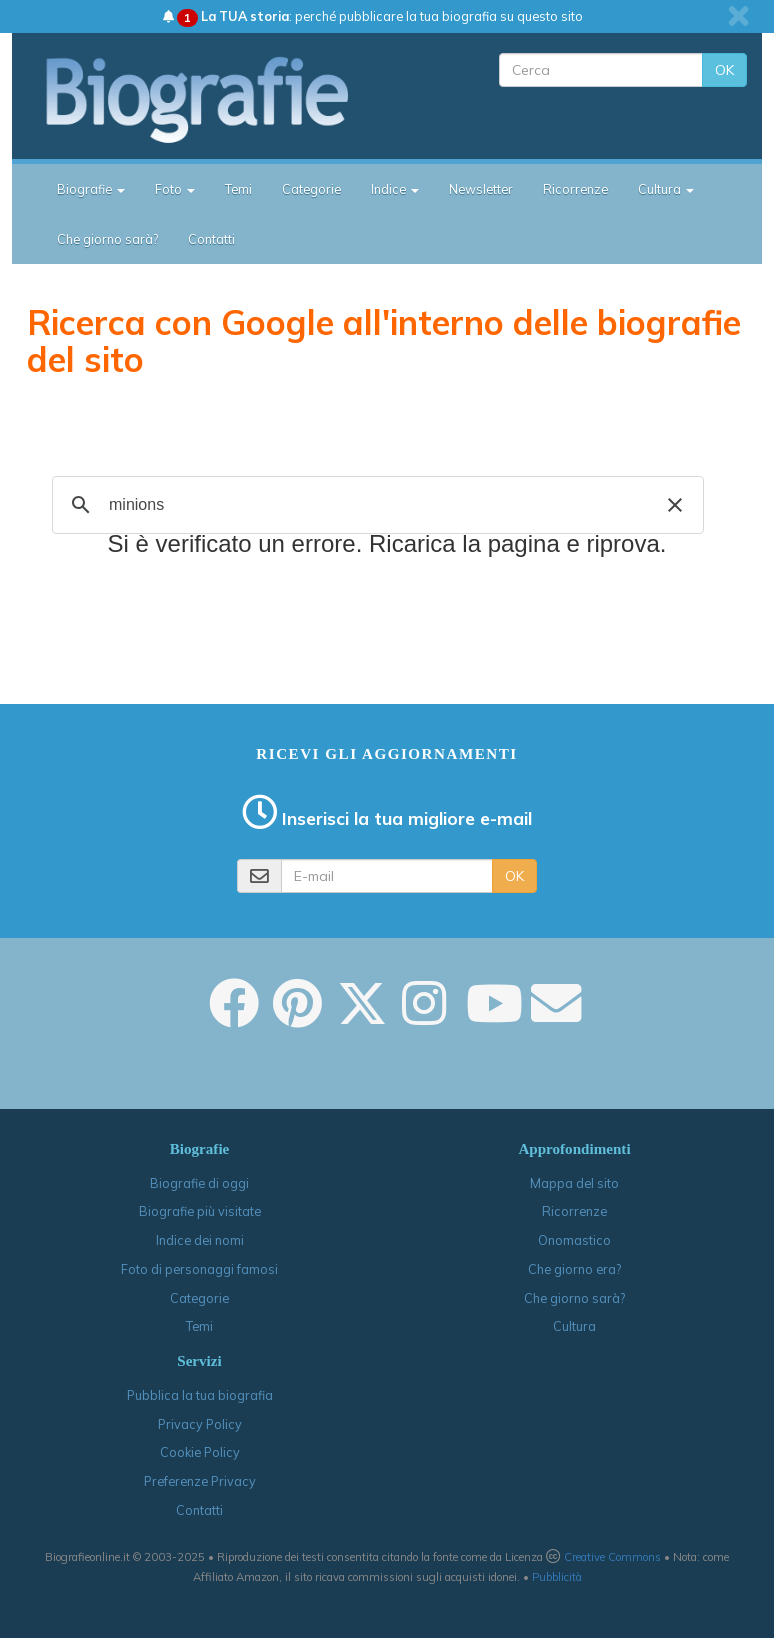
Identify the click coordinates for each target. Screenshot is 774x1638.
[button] (675, 505)
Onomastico (574, 1240)
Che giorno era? (574, 1269)
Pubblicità (557, 1577)
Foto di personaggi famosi (199, 1269)
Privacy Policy (200, 1424)
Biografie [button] (91, 189)
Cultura (574, 1326)
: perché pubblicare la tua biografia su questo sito (373, 16)
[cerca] (375, 505)
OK (724, 70)
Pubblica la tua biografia (200, 1395)
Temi (238, 189)
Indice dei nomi (200, 1240)
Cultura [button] (666, 189)
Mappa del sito (574, 1183)
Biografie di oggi (199, 1183)
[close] (738, 16)
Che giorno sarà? (107, 239)
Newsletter (481, 189)
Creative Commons (612, 1557)
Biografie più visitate (200, 1211)
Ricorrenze (575, 189)
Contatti (211, 239)
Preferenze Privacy (200, 1481)
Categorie (311, 189)
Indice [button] (395, 189)
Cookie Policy (200, 1452)
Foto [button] (175, 189)
